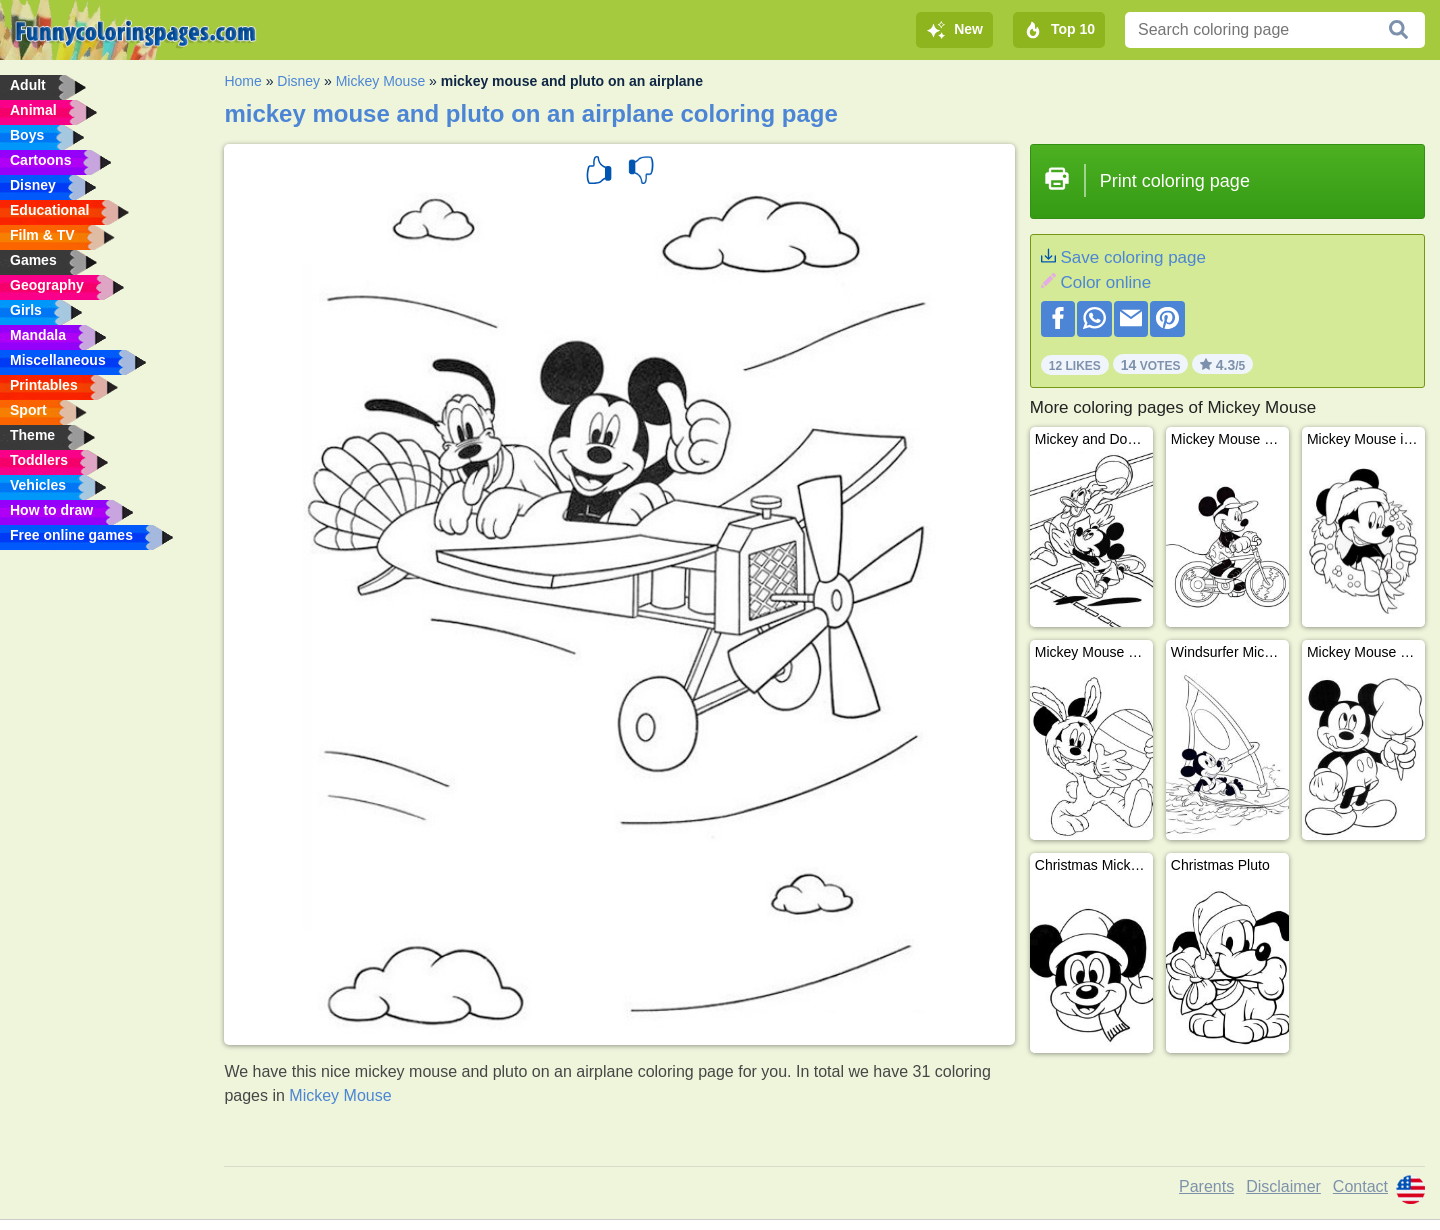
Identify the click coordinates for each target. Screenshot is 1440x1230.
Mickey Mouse (380, 81)
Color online (1105, 282)
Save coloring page (1133, 257)
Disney (298, 81)
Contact (1360, 1186)
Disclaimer (1283, 1186)
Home (242, 81)
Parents (1206, 1186)
